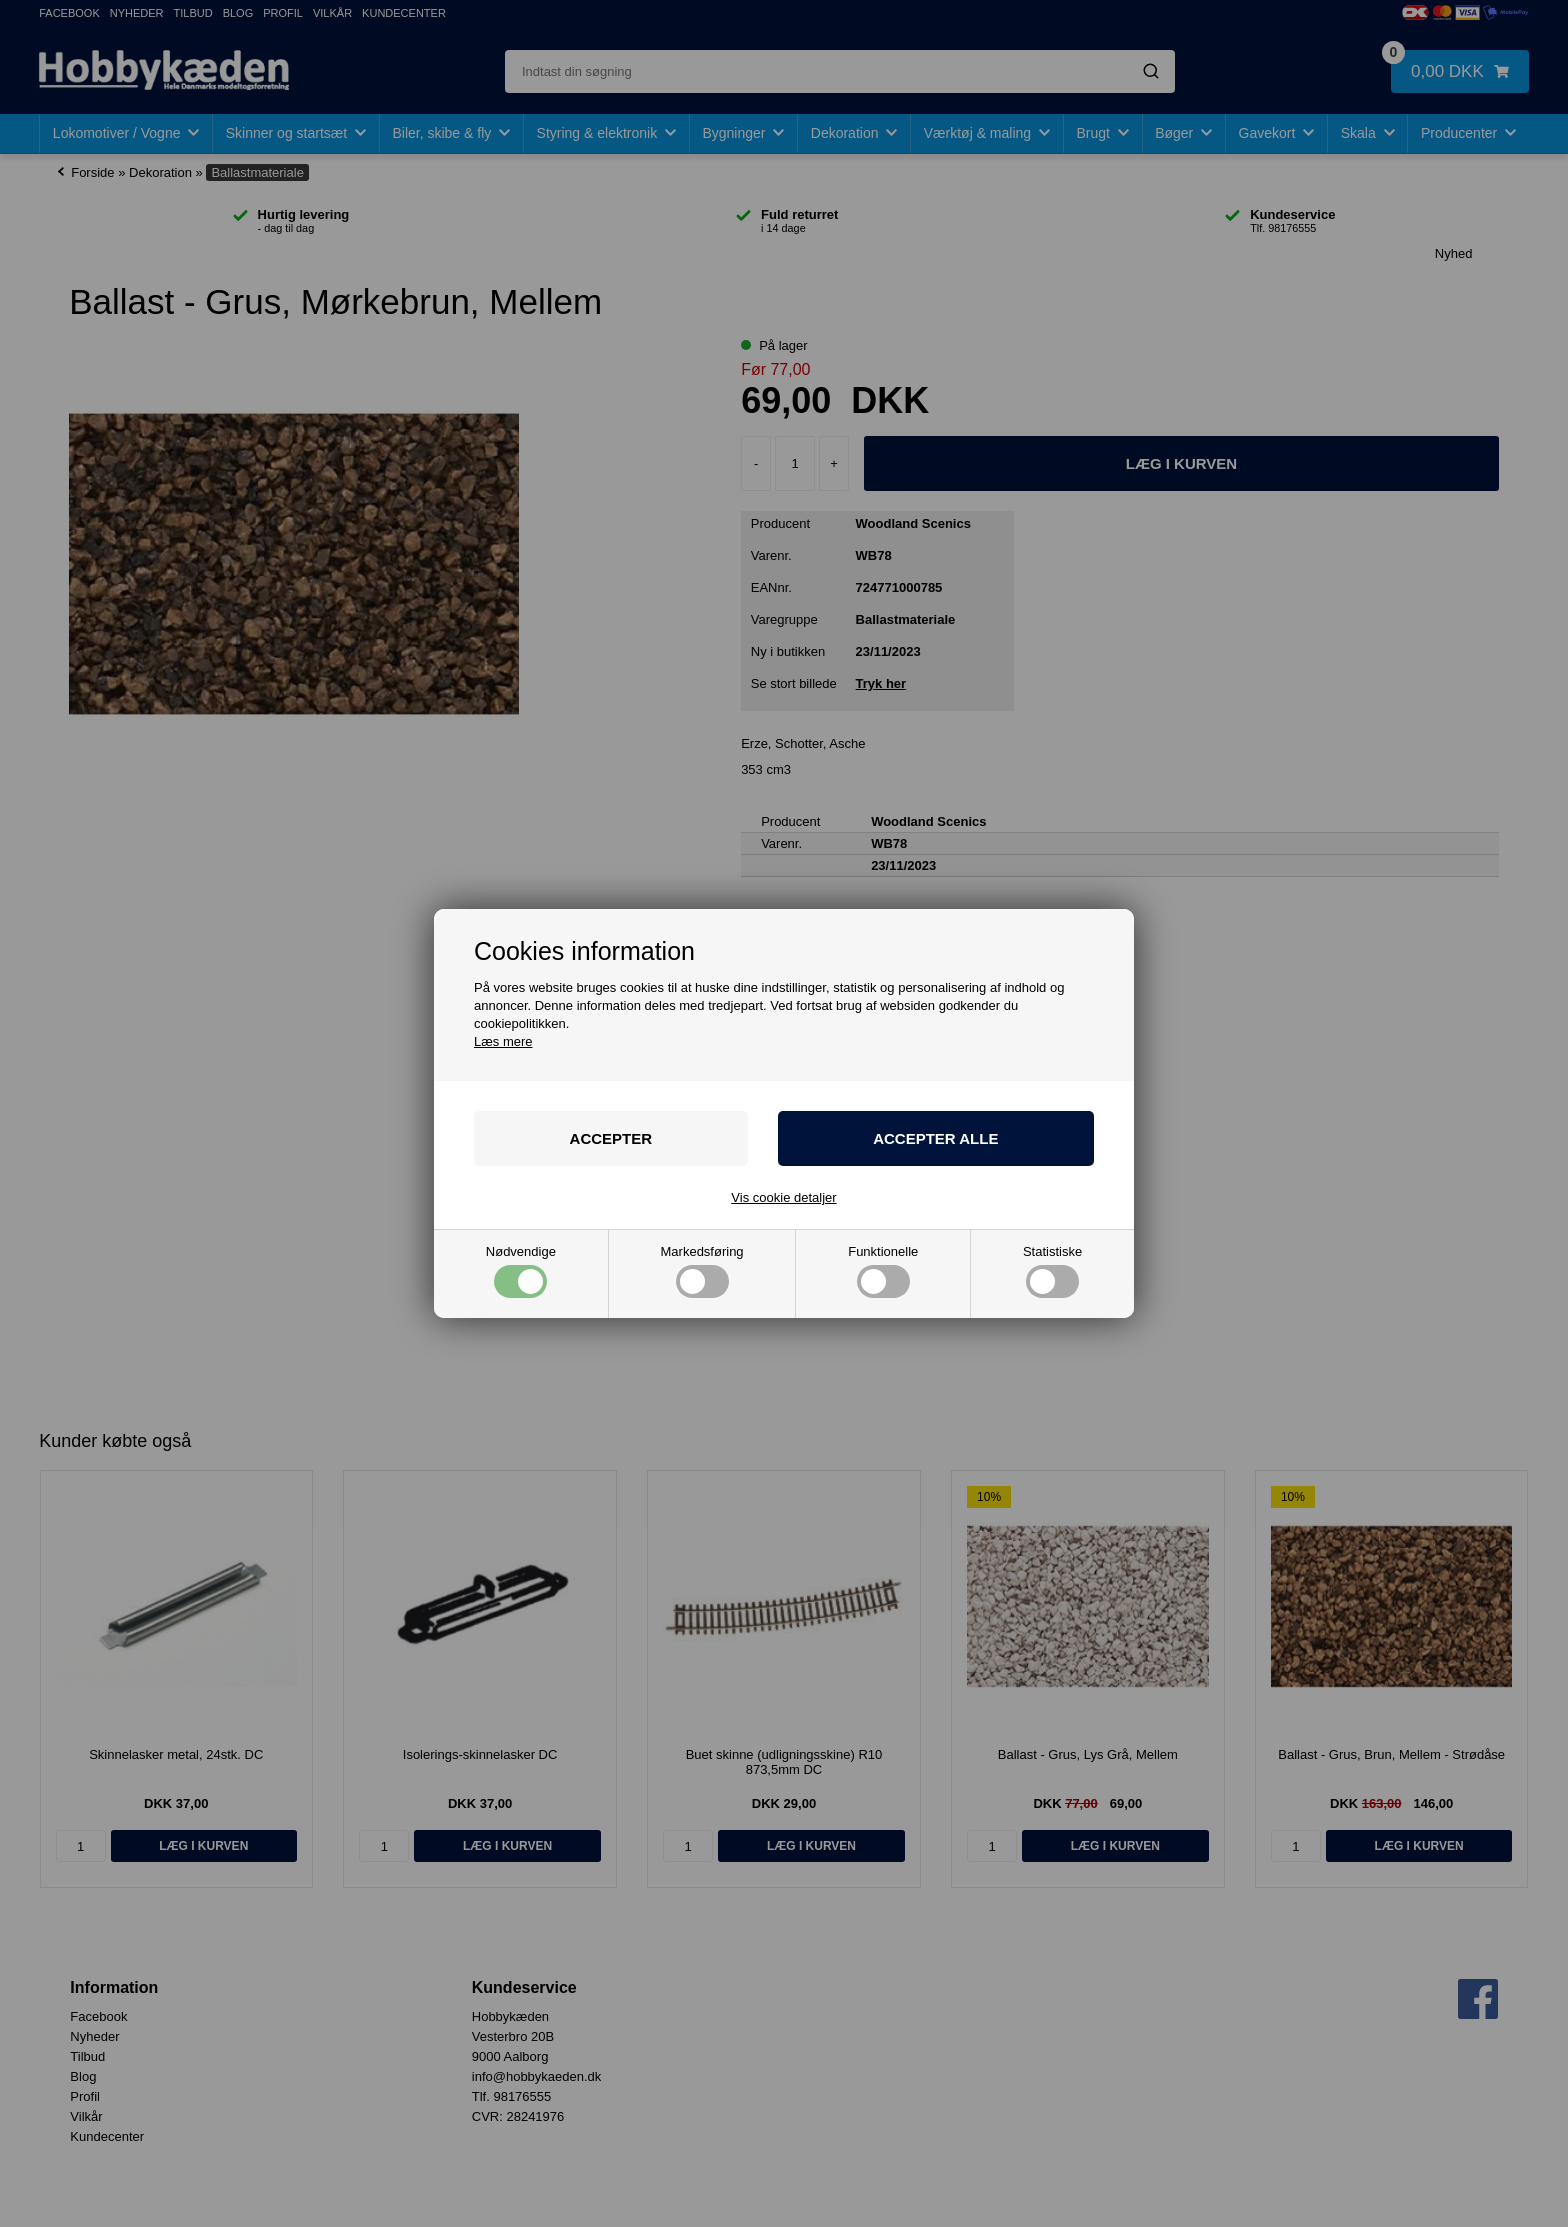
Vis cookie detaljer (783, 1197)
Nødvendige (521, 1271)
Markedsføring (702, 1271)
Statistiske (1052, 1271)
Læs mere (503, 1041)
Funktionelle (883, 1271)
